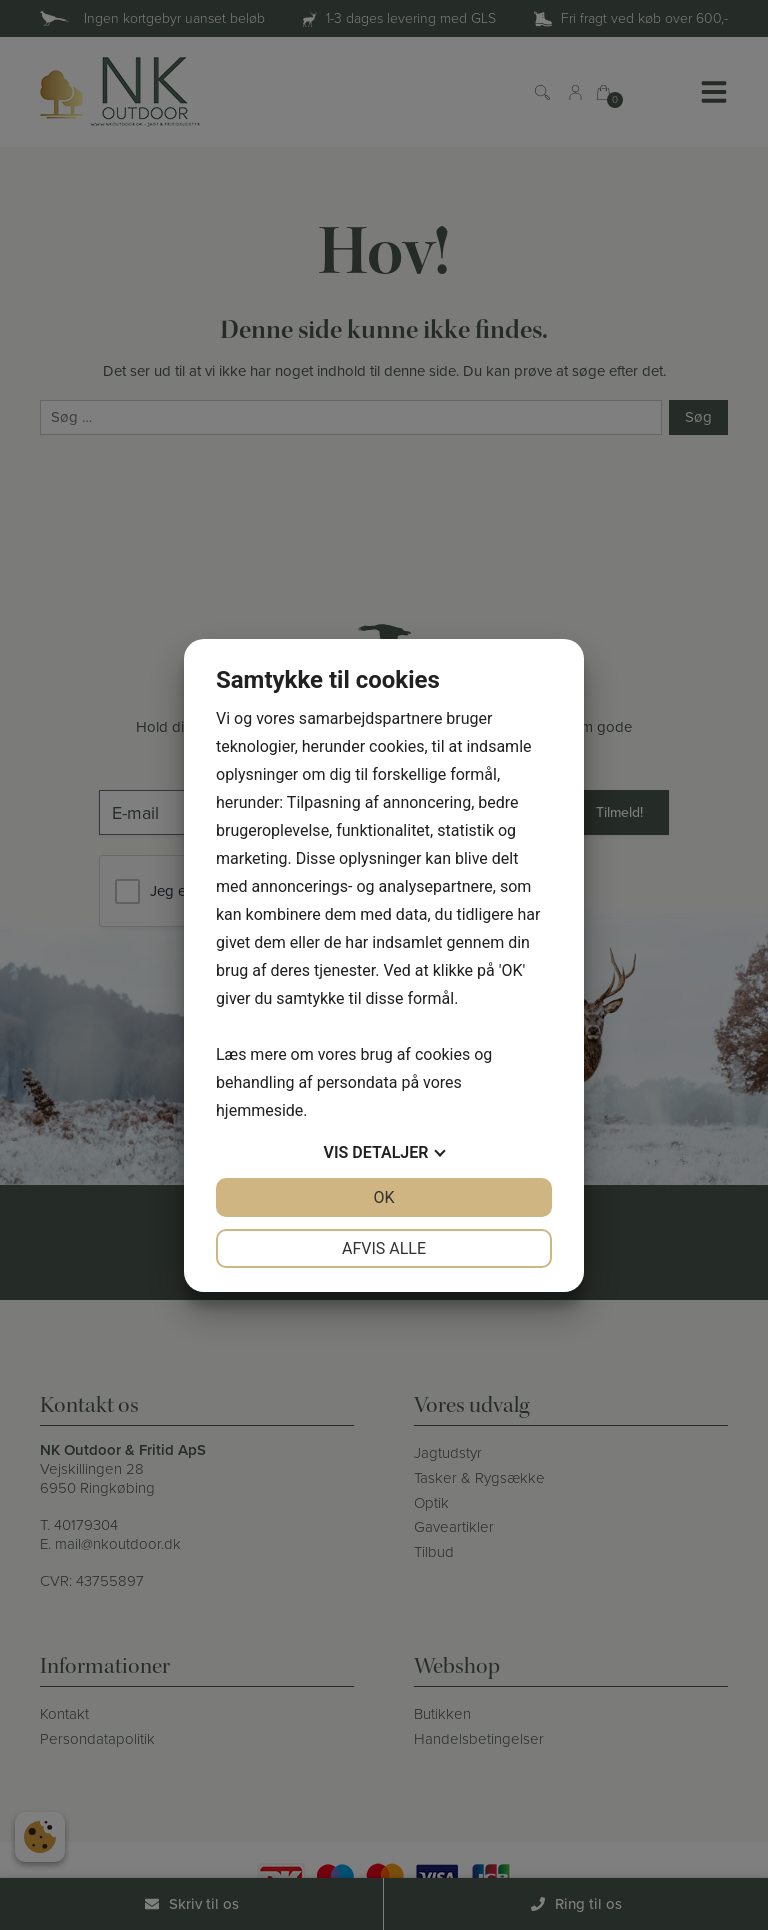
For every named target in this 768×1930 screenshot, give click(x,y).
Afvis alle (384, 1248)
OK (383, 1197)
